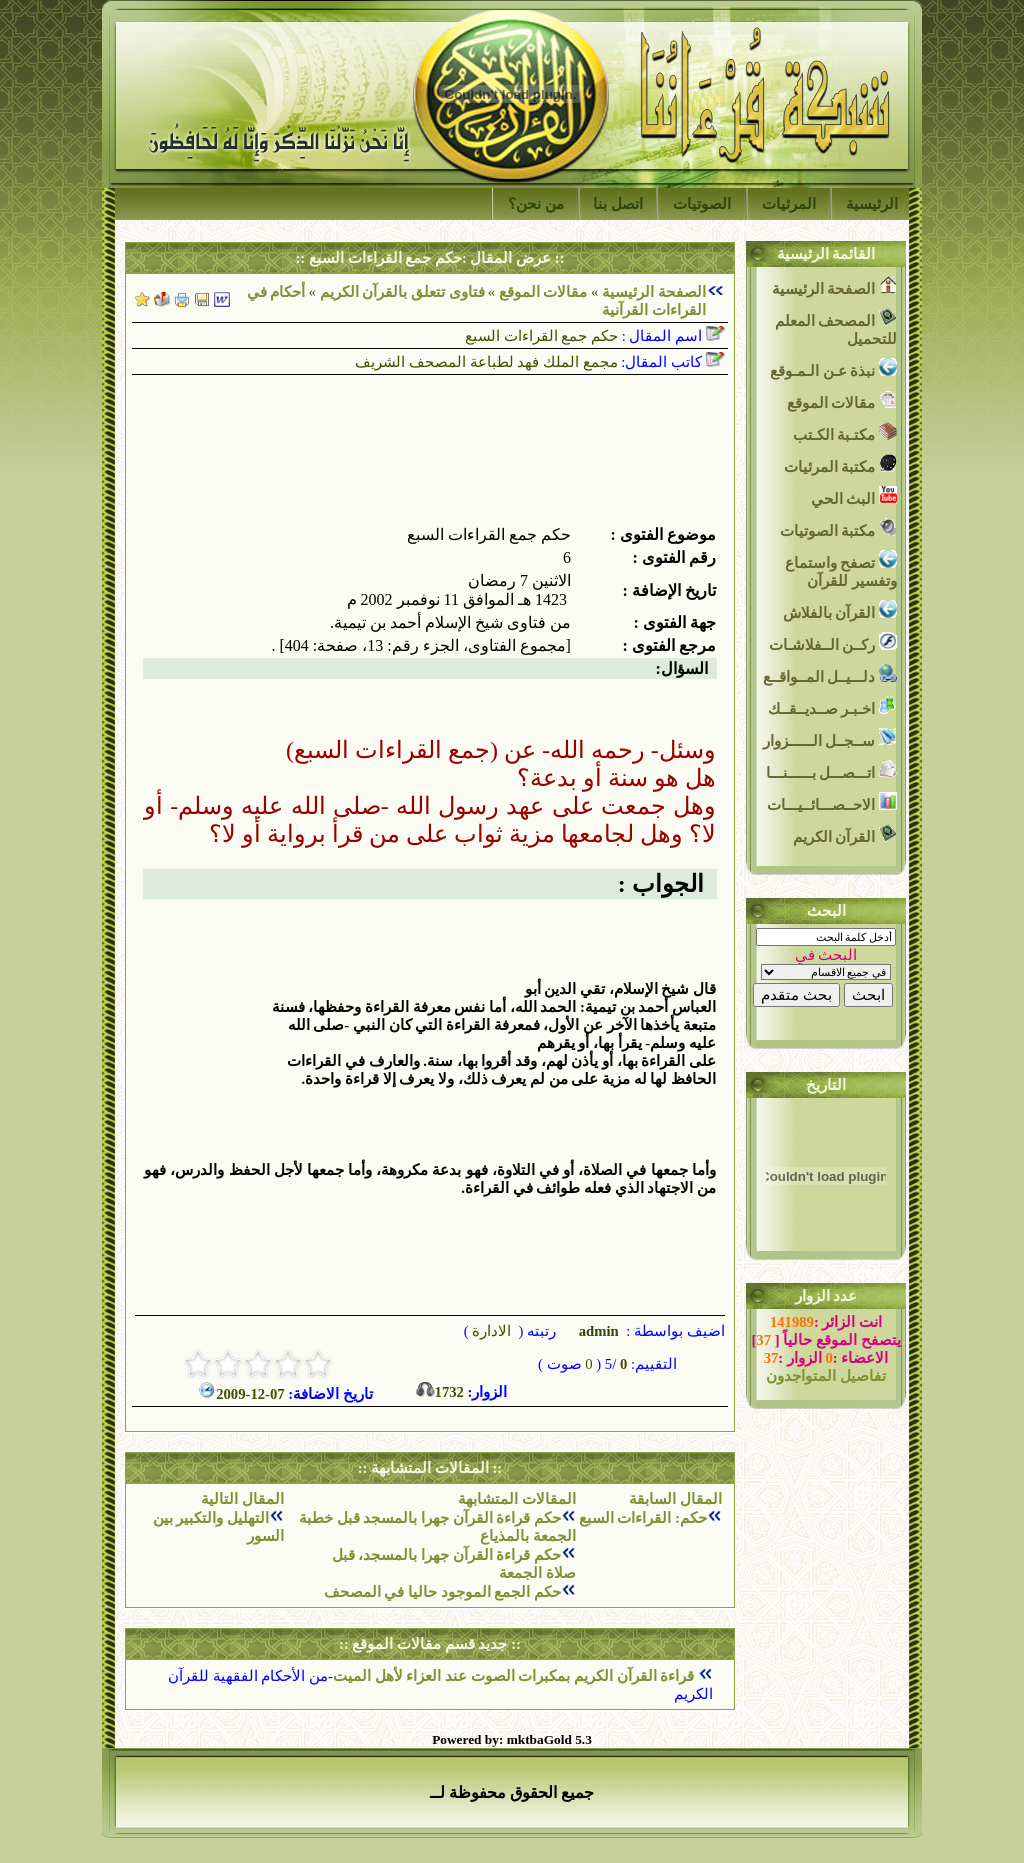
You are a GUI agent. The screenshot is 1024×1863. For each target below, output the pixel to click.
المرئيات (789, 204)
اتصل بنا (618, 204)
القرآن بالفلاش (840, 610)
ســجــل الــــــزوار (830, 738)
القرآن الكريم (845, 834)
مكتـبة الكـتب (845, 432)
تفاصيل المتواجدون (826, 1376)
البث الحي (854, 496)
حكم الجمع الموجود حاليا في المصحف (442, 1592)
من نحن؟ (536, 204)
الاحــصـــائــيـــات (832, 802)
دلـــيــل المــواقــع (830, 674)
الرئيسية (872, 204)
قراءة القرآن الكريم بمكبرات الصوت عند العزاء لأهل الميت (515, 1676)
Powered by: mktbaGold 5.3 (512, 1739)
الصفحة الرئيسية (654, 292)
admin (597, 1331)
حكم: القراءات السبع (643, 1518)
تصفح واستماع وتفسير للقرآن (841, 569)
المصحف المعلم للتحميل (836, 327)
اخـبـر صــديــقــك (832, 706)
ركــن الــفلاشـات (833, 642)
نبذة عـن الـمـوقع (833, 368)
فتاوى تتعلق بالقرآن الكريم (402, 292)
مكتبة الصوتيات (838, 528)
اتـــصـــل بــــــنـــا (831, 770)
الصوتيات (702, 204)
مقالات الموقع (541, 292)
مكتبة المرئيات (840, 464)
